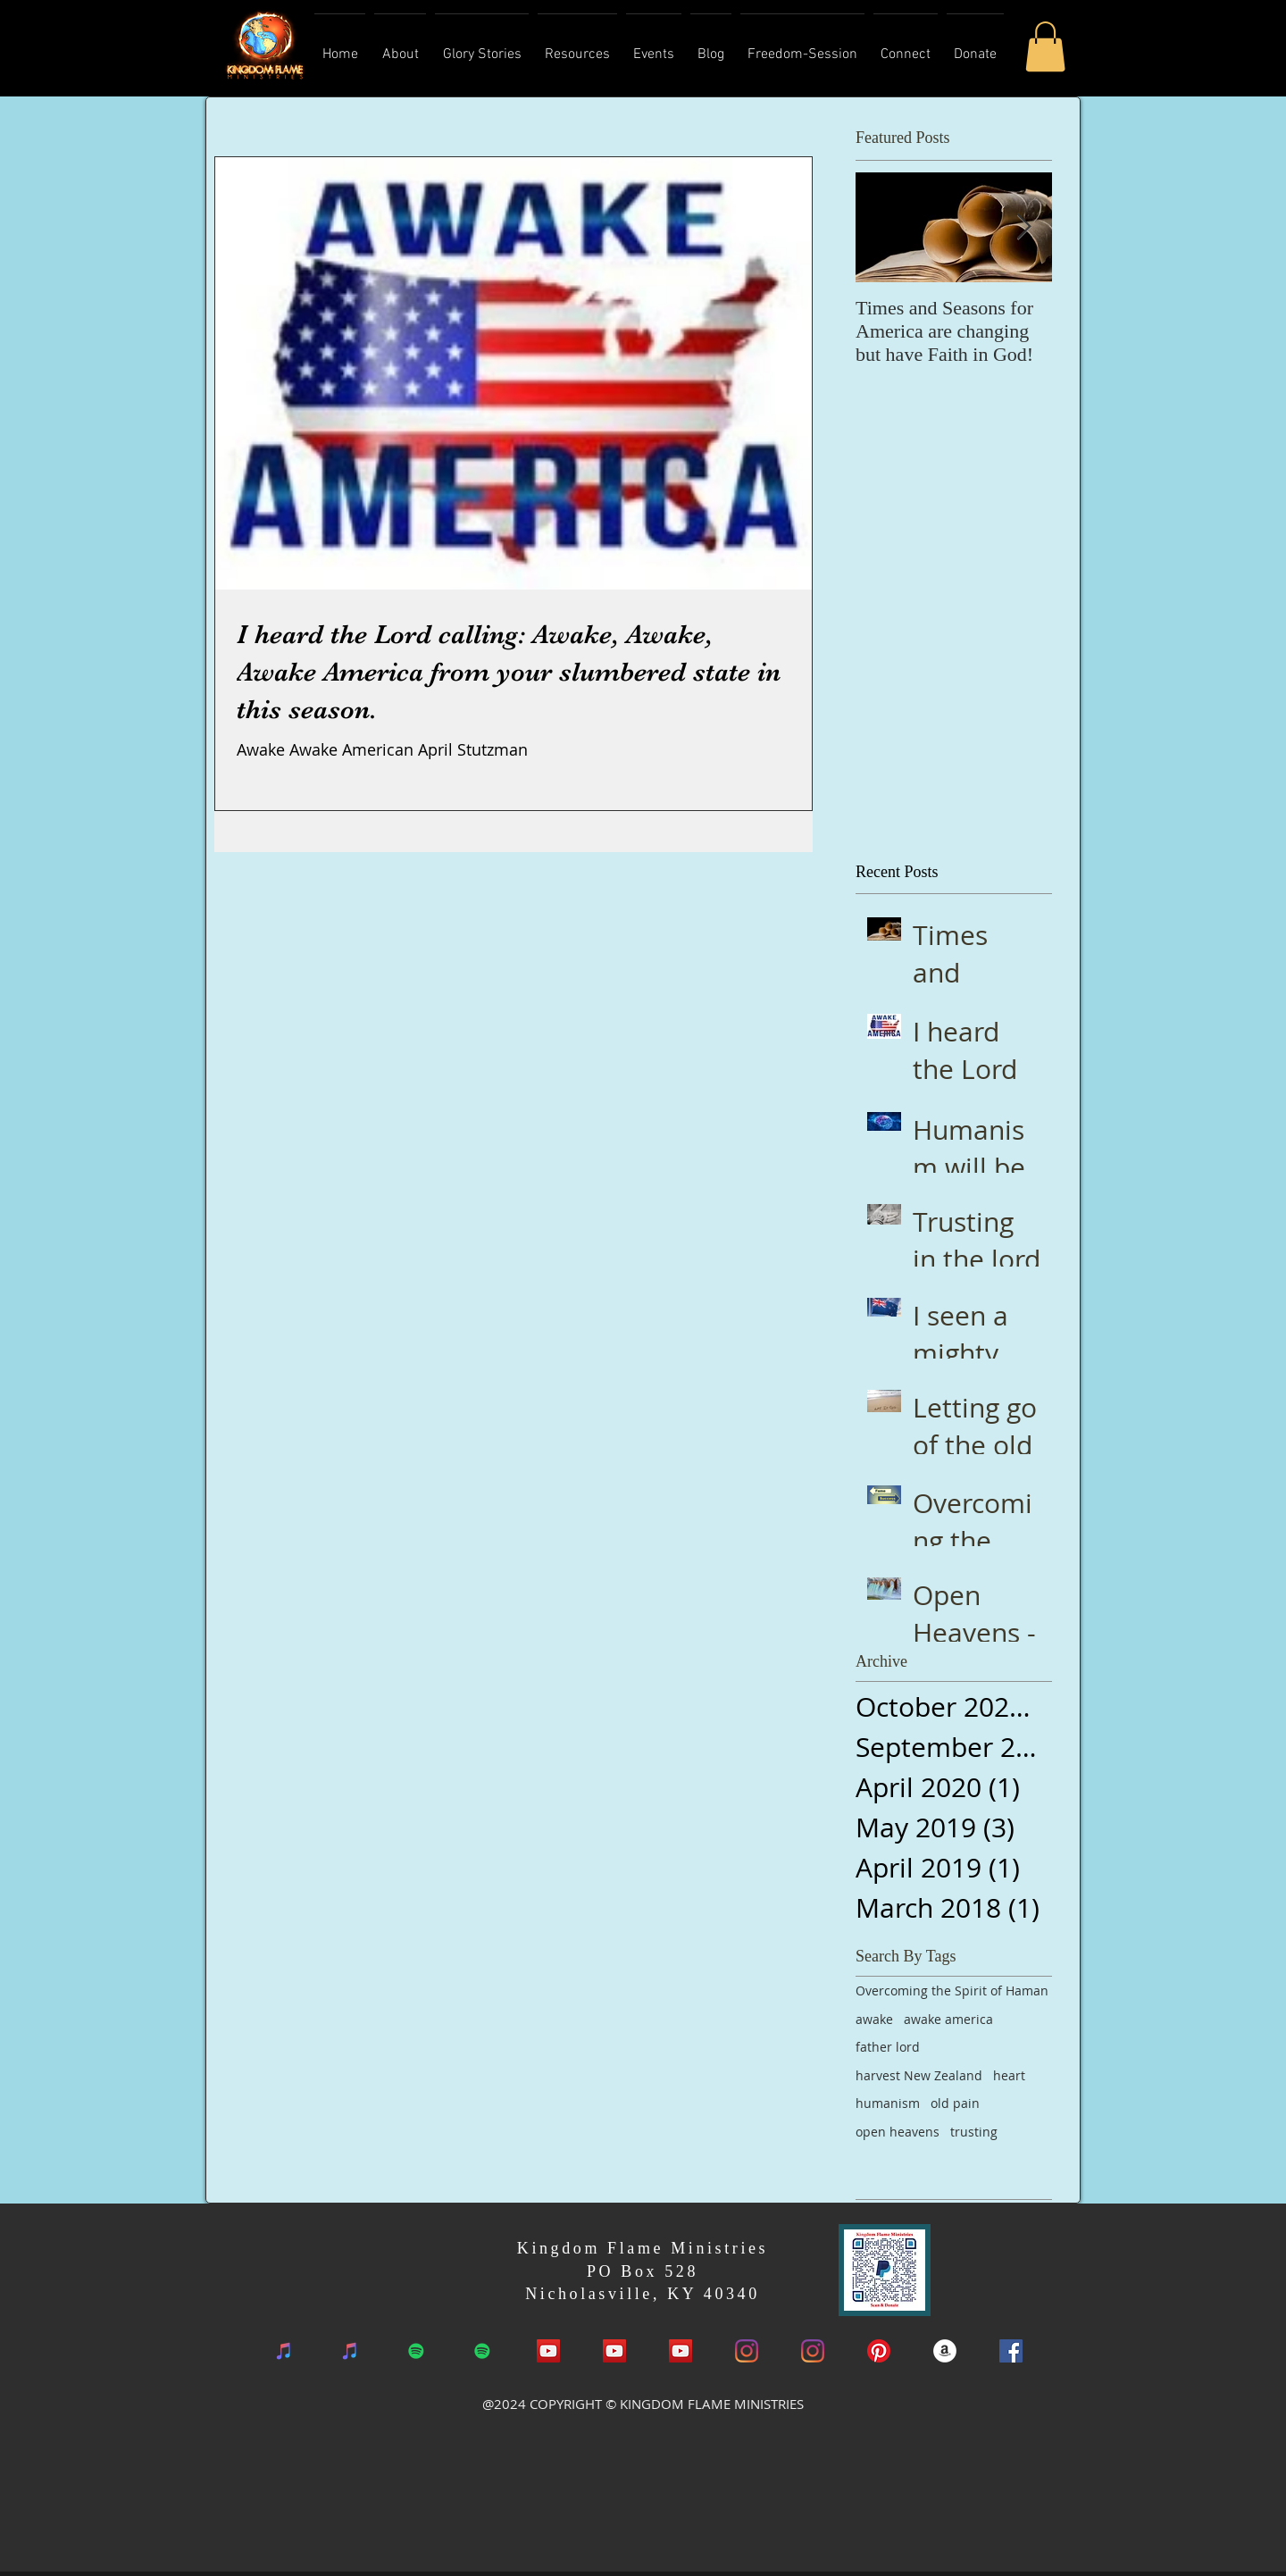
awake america (948, 2019)
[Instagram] (746, 2351)
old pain (955, 2103)
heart (1009, 2075)
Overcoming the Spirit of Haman (952, 1990)
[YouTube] (614, 2351)
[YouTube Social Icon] (548, 2351)
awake (874, 2019)
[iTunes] (284, 2351)
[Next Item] (1023, 228)
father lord (888, 2046)
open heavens (897, 2131)
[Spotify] (416, 2351)
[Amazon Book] (944, 2351)
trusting (974, 2131)
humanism (888, 2103)
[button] (1045, 46)
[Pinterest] (878, 2351)
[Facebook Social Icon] (1011, 2351)
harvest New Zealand (919, 2075)
